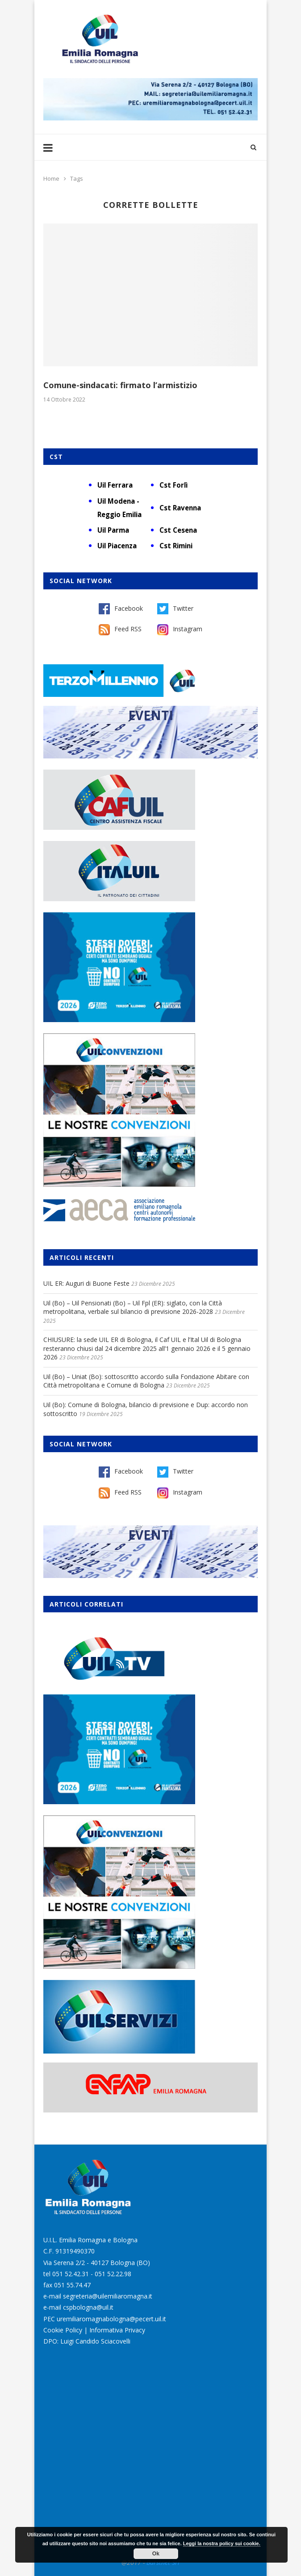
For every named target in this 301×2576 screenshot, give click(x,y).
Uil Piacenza (117, 545)
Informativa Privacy (117, 2330)
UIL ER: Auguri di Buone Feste (86, 1283)
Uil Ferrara (115, 484)
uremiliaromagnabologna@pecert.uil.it (111, 2319)
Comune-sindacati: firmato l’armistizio (120, 385)
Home (51, 178)
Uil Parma (113, 530)
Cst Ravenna (180, 507)
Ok (155, 2554)
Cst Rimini (175, 545)
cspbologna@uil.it (88, 2307)
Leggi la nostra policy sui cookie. (221, 2543)
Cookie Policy (62, 2330)
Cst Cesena (178, 530)
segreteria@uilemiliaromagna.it (107, 2296)
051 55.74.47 (72, 2285)
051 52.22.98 (113, 2274)
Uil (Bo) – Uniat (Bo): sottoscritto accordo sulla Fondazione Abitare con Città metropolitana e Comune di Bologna (146, 1381)
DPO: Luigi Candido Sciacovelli (86, 2341)
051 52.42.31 (70, 2274)
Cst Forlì (173, 484)
